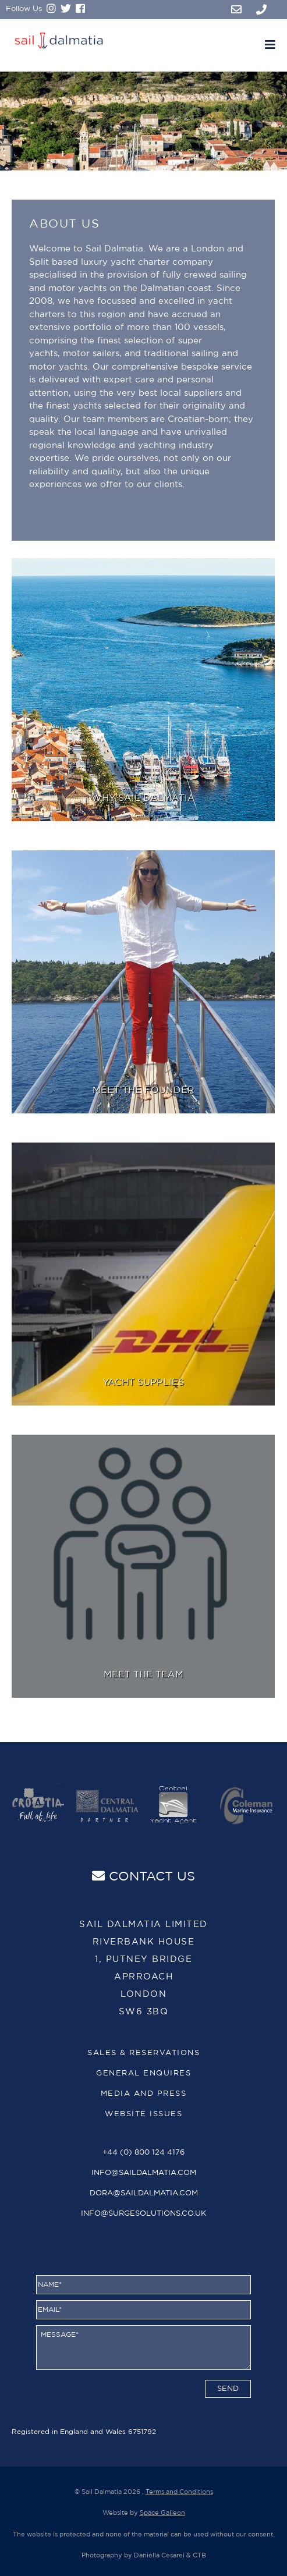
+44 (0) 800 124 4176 (143, 2152)
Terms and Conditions (179, 2492)
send (228, 2389)
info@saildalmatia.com (143, 2173)
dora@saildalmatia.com (144, 2193)
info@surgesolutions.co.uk (143, 2213)
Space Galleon (162, 2513)
